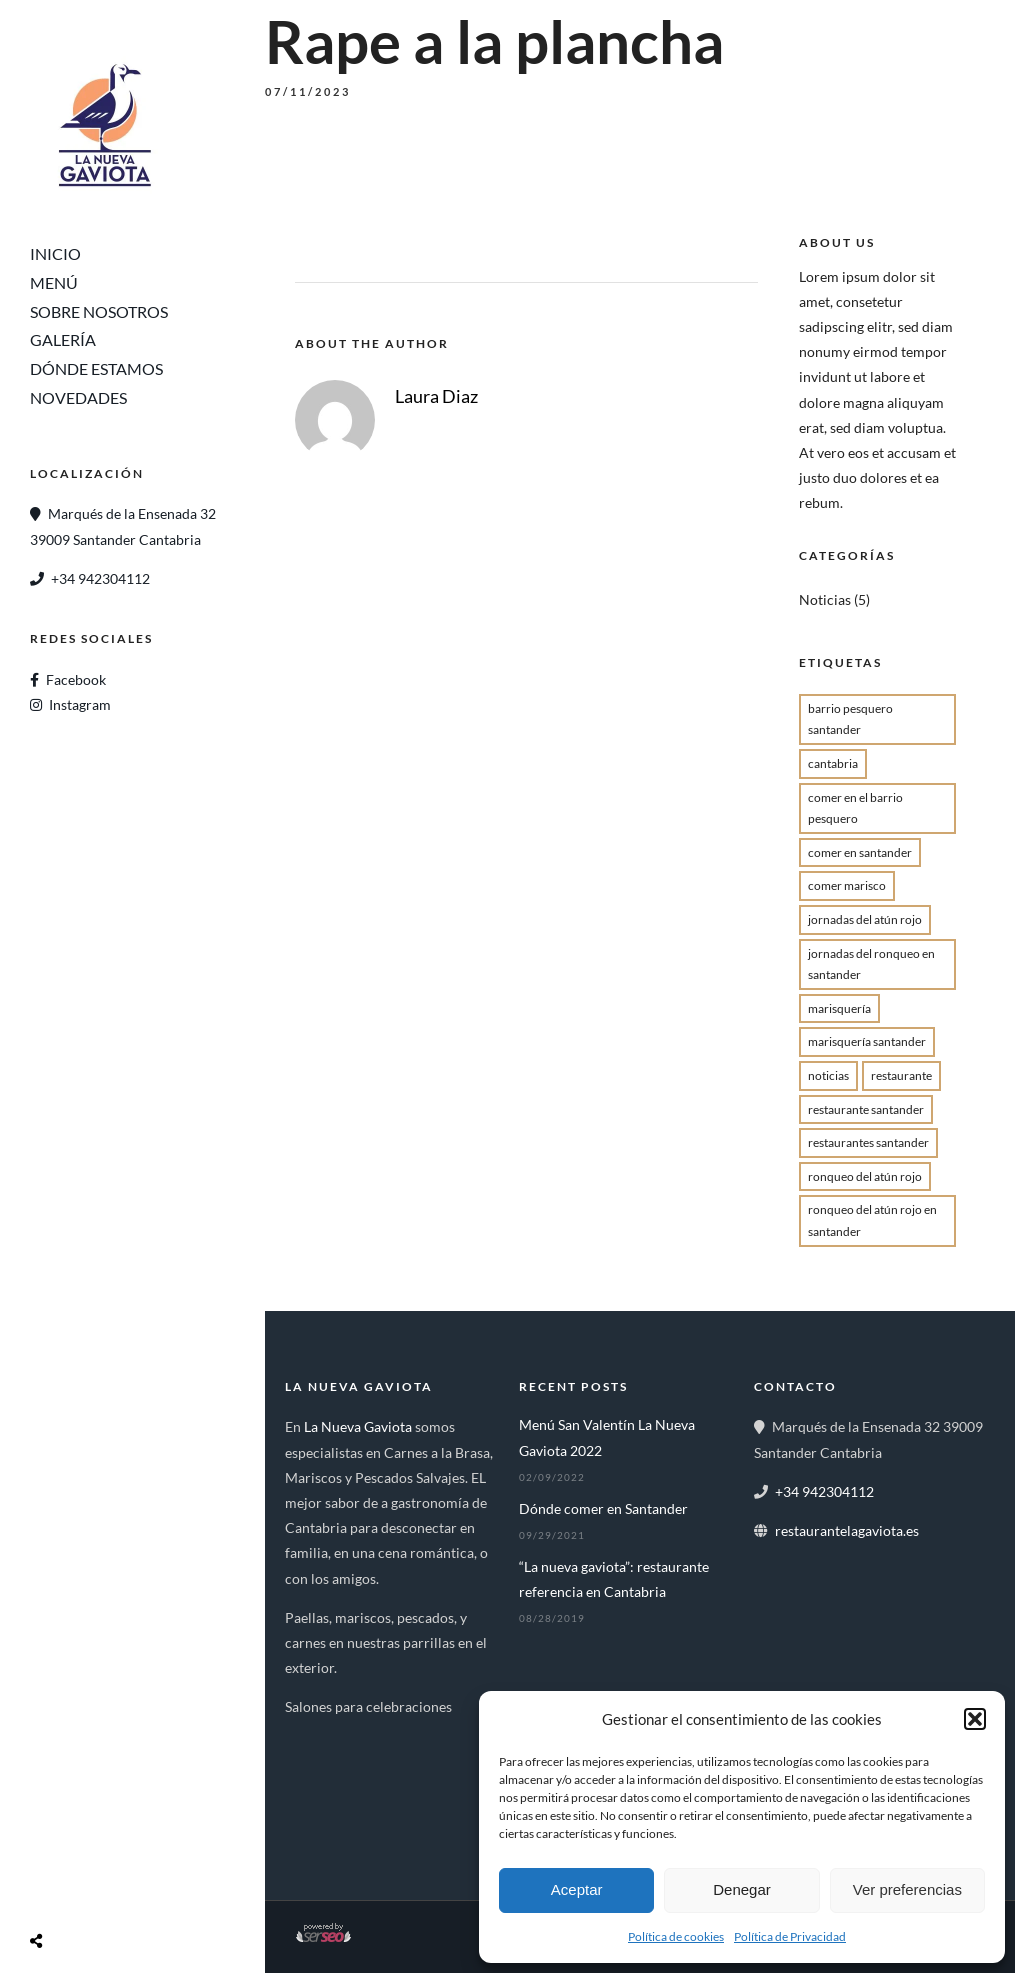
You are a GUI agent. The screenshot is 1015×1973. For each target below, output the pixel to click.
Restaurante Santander (866, 1109)
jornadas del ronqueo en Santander (871, 964)
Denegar (742, 1889)
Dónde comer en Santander (603, 1508)
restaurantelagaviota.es (847, 1530)
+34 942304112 (100, 578)
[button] (975, 1719)
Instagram (80, 704)
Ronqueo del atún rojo (865, 1176)
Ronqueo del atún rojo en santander (872, 1220)
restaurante (901, 1075)
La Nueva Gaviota (358, 1426)
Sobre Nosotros (99, 311)
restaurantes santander (868, 1142)
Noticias (825, 599)
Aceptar (577, 1889)
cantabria (833, 763)
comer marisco (847, 885)
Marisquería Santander (867, 1041)
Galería (63, 339)
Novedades (78, 397)
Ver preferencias (907, 1889)
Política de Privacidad (790, 1936)
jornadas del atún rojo (865, 919)
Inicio (55, 253)
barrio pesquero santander (850, 719)
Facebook (76, 679)
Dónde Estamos (96, 368)
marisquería (839, 1008)
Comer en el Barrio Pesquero (855, 808)
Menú (54, 282)
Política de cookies (676, 1936)
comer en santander (860, 852)
